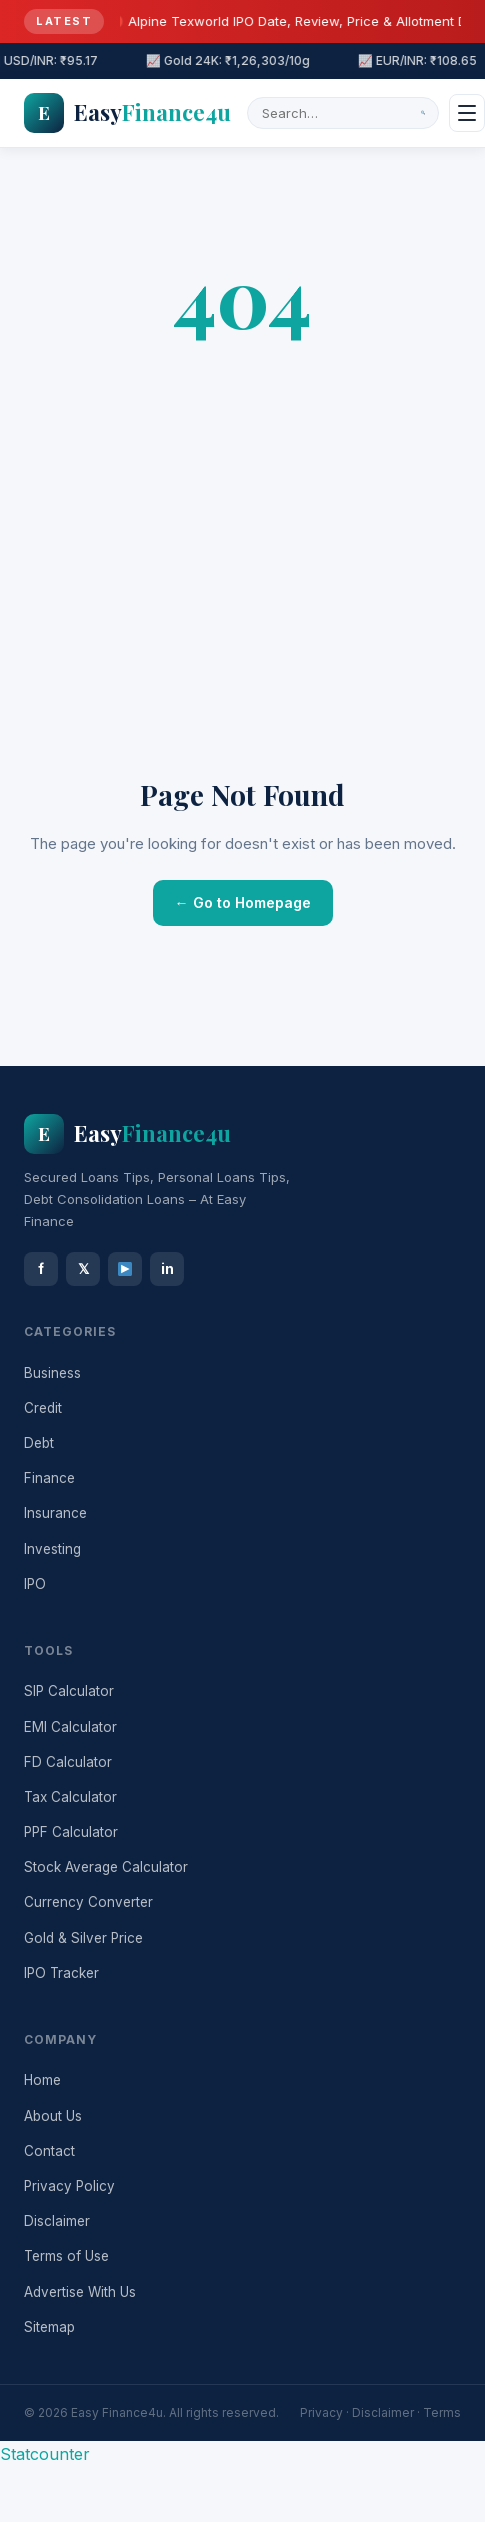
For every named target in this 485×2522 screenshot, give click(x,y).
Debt (39, 1443)
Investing (52, 1549)
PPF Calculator (71, 1832)
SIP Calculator (69, 1691)
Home (42, 2080)
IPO (35, 1584)
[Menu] (467, 113)
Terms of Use (66, 2256)
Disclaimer (57, 2221)
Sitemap (49, 2327)
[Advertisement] (187, 567)
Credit (43, 1408)
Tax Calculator (70, 1797)
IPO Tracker (61, 1973)
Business (52, 1373)
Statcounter (45, 2454)
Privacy (321, 2412)
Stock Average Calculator (106, 1867)
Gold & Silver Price (83, 1938)
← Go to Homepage (243, 902)
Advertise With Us (80, 2292)
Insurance (55, 1513)
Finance (49, 1478)
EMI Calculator (70, 1727)
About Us (53, 2116)
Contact (49, 2151)
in (167, 1268)
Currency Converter (88, 1902)
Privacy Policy (69, 2186)
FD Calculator (68, 1762)
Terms (442, 2412)
